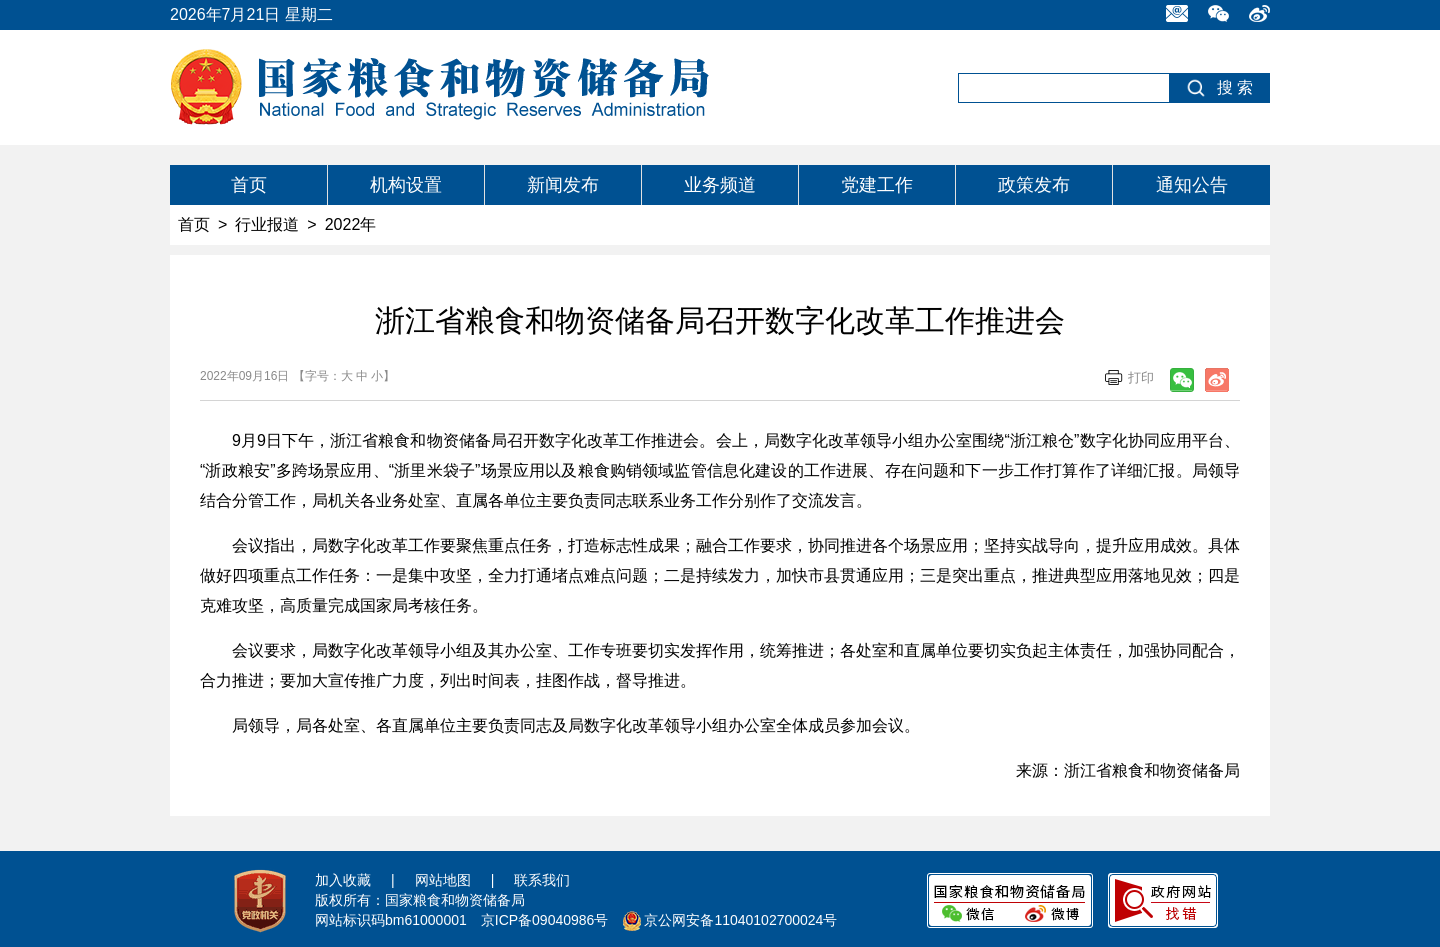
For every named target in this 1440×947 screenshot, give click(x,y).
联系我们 (542, 880)
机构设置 (406, 185)
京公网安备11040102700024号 (740, 920)
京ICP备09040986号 (545, 920)
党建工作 (877, 185)
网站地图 (443, 880)
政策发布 (1034, 185)
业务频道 (720, 185)
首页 (249, 185)
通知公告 (1192, 185)
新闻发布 (563, 185)
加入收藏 (343, 880)
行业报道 (267, 224)
